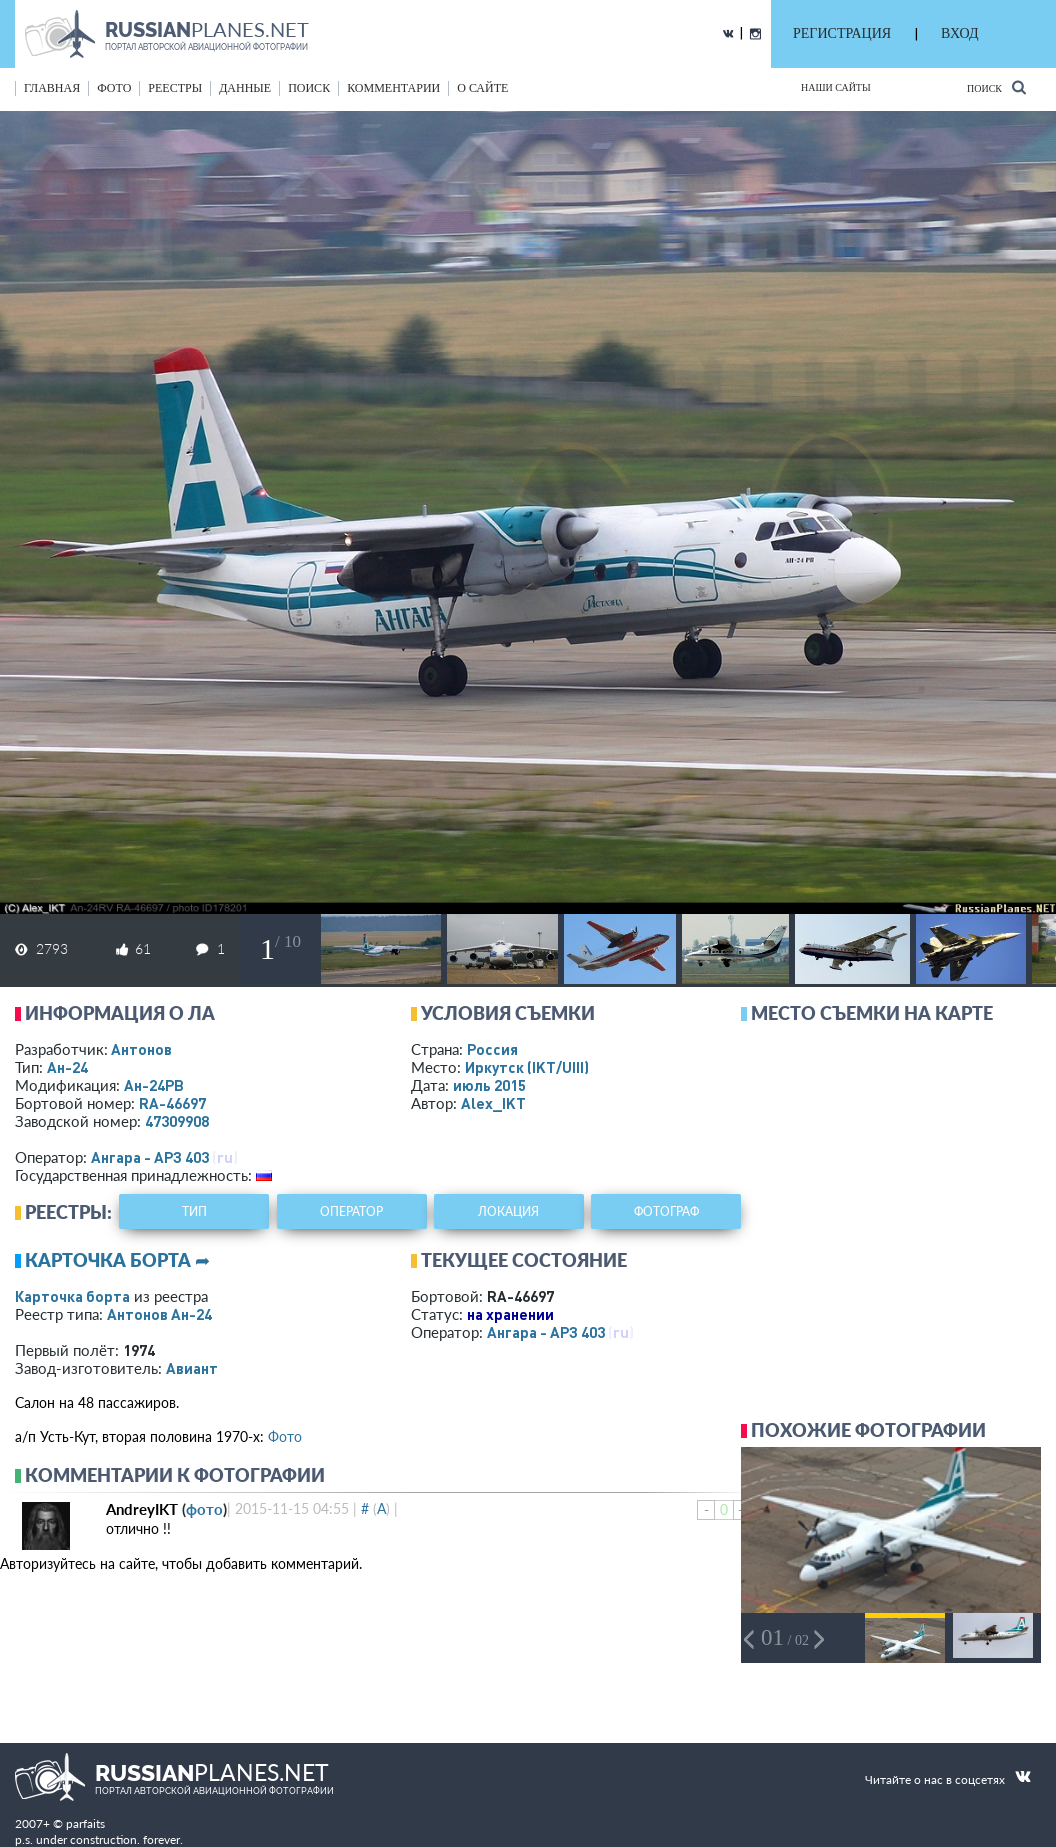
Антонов (141, 1049)
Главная (52, 88)
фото (114, 88)
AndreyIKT (142, 1509)
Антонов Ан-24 (159, 1314)
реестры (175, 88)
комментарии (393, 88)
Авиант (192, 1368)
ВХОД (959, 33)
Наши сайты (836, 87)
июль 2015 (489, 1085)
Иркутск (527, 1067)
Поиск (996, 87)
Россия (492, 1049)
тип (194, 1211)
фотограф (666, 1211)
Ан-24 (67, 1067)
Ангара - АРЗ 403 (150, 1157)
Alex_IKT (493, 1103)
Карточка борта (72, 1296)
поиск (309, 88)
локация (508, 1211)
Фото (285, 1436)
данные (245, 88)
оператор (351, 1211)
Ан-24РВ (154, 1085)
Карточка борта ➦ (117, 1260)
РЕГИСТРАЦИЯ (842, 33)
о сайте (482, 88)
